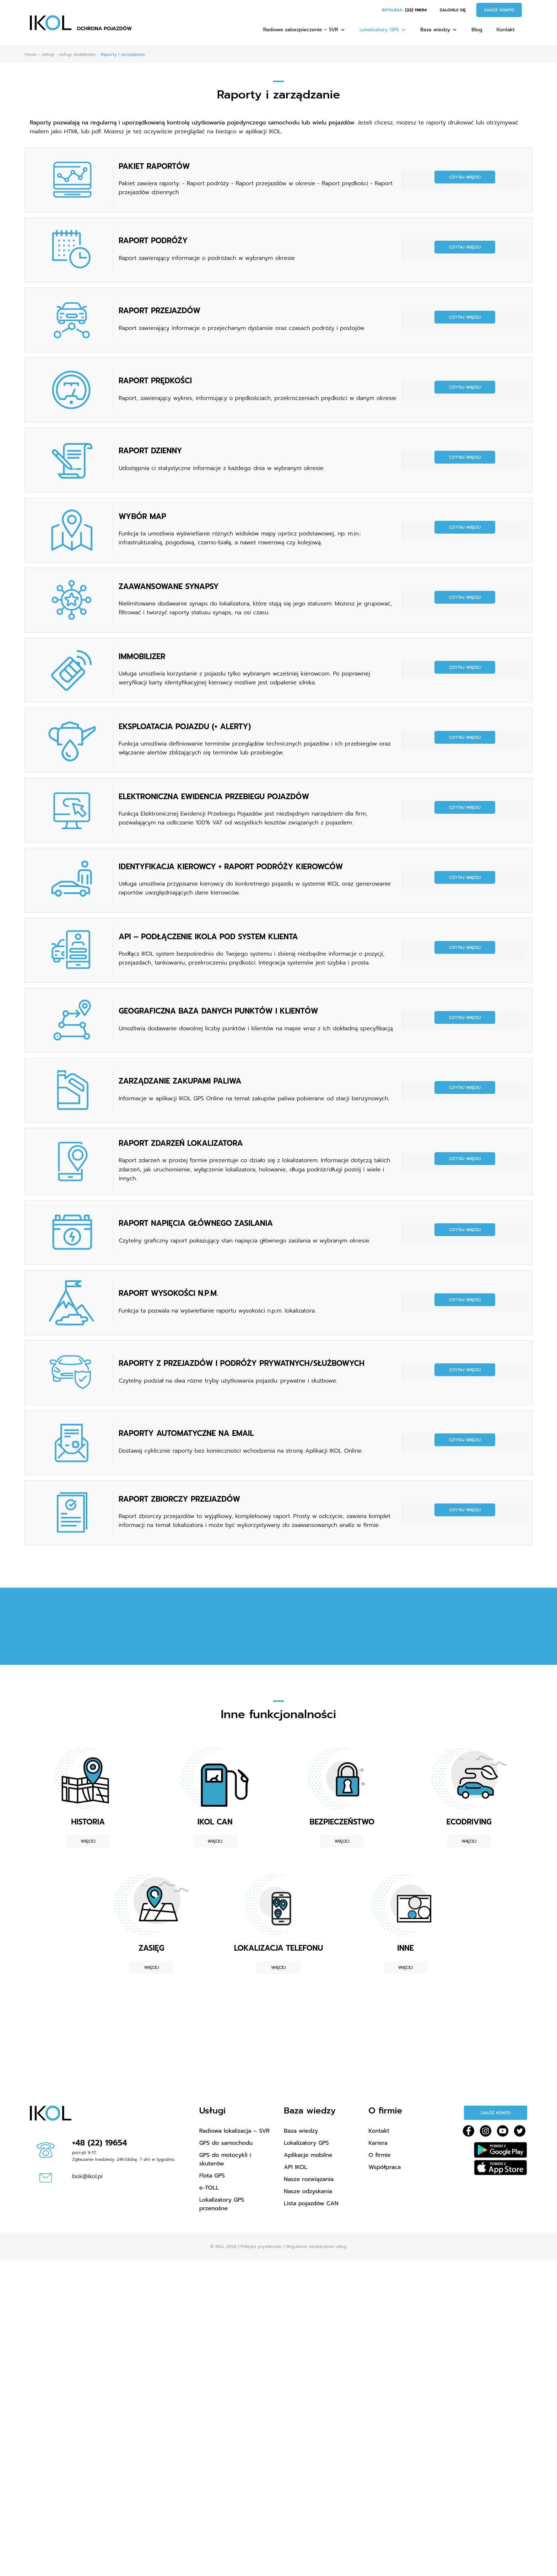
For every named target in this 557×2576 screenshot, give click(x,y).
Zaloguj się (452, 10)
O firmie (379, 2155)
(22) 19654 (416, 10)
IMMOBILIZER (142, 656)
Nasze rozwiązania (309, 2179)
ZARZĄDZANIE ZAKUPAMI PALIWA (180, 1081)
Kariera (378, 2143)
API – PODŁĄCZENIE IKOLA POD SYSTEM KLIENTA (208, 936)
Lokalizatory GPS (382, 29)
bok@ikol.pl (87, 2176)
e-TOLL (209, 2188)
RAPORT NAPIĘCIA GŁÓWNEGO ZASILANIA (196, 1223)
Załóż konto (499, 10)
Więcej (88, 1841)
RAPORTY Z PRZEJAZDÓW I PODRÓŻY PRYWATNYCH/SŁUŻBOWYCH (241, 1363)
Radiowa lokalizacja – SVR (234, 2131)
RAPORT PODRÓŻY (153, 240)
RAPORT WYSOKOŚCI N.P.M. (168, 1293)
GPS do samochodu (226, 2143)
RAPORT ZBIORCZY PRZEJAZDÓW (179, 1499)
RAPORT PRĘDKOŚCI (155, 380)
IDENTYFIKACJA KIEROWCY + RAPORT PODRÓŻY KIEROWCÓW (231, 866)
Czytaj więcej (465, 177)
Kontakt (506, 29)
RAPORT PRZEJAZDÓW (159, 310)
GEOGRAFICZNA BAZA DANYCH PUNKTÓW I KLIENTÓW (218, 1011)
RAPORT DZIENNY (150, 450)
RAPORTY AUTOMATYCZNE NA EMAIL (186, 1433)
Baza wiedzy (438, 29)
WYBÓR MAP (142, 516)
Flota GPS (212, 2175)
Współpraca (384, 2167)
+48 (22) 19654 (99, 2143)
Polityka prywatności (261, 2246)
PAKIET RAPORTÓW (154, 166)
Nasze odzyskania (308, 2191)
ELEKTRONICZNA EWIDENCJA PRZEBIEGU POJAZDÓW (214, 796)
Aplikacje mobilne (308, 2155)
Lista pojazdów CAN (311, 2203)
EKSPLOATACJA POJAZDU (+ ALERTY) (185, 726)
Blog (476, 29)
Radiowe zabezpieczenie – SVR (304, 29)
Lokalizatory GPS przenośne (221, 2204)
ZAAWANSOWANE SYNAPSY (169, 586)
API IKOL (295, 2167)
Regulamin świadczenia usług (316, 2246)
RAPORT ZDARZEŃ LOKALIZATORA (181, 1143)
